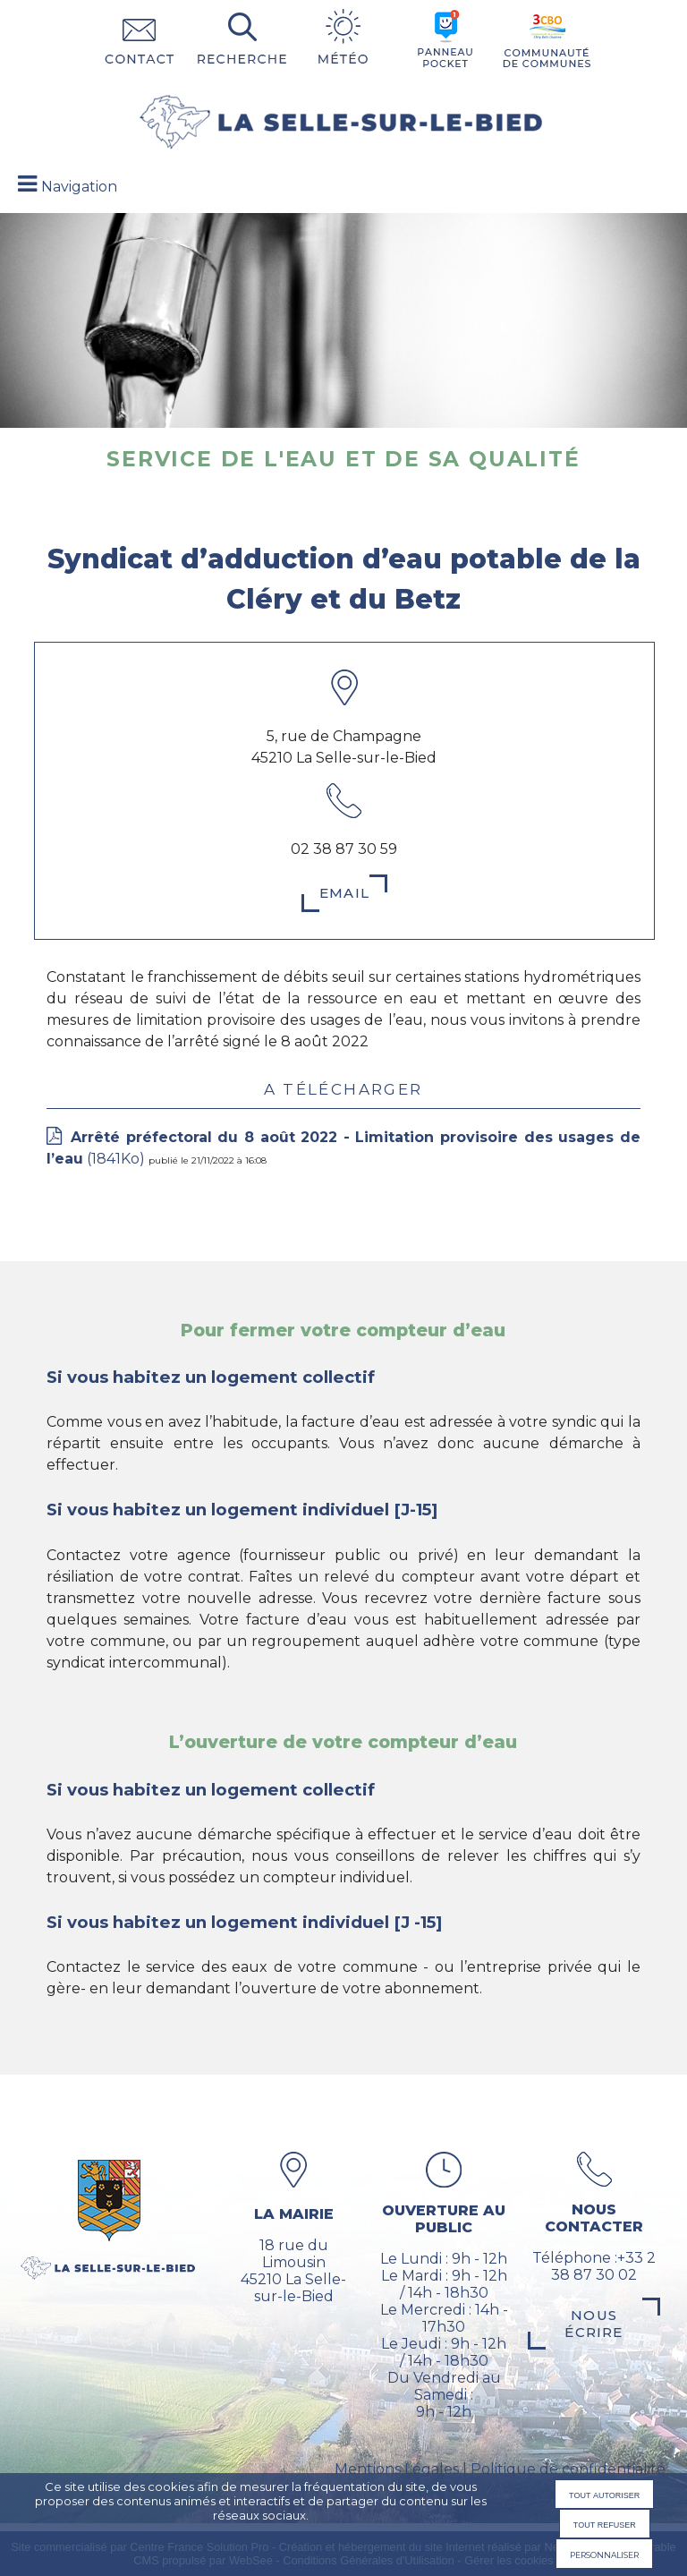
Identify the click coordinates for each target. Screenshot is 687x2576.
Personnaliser (604, 2553)
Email (344, 892)
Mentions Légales (397, 2469)
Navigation (79, 186)
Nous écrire (593, 2324)
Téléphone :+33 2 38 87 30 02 (594, 2266)
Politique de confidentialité (568, 2469)
